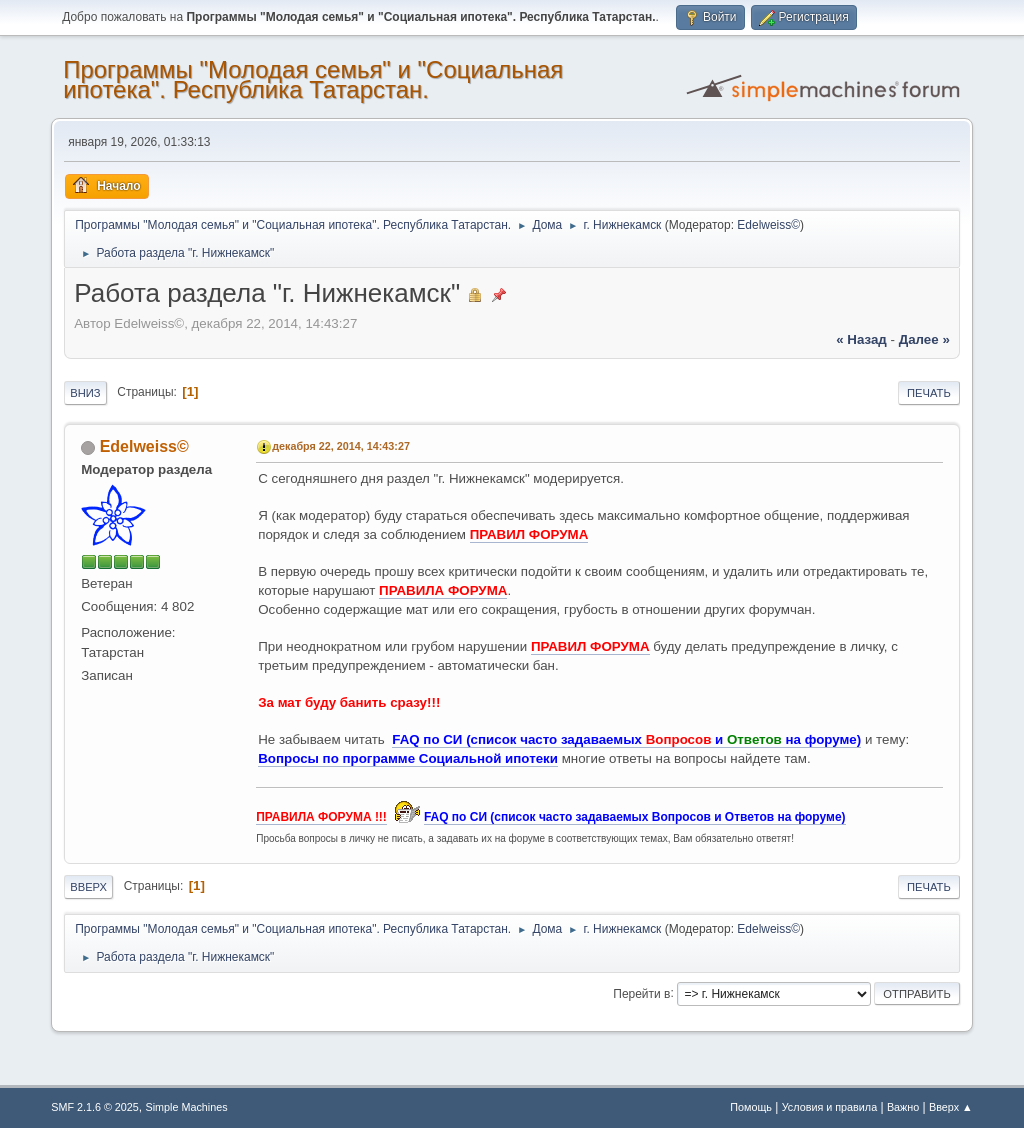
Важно (903, 1107)
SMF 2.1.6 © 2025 (95, 1107)
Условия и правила (829, 1107)
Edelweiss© (768, 225)
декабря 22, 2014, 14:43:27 (341, 446)
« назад (861, 339)
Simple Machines (187, 1107)
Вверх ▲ (951, 1107)
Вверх (88, 887)
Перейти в (641, 993)
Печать (929, 393)
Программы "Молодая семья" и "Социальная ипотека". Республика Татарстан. (313, 79)
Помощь (751, 1107)
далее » (924, 339)
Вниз (85, 393)
